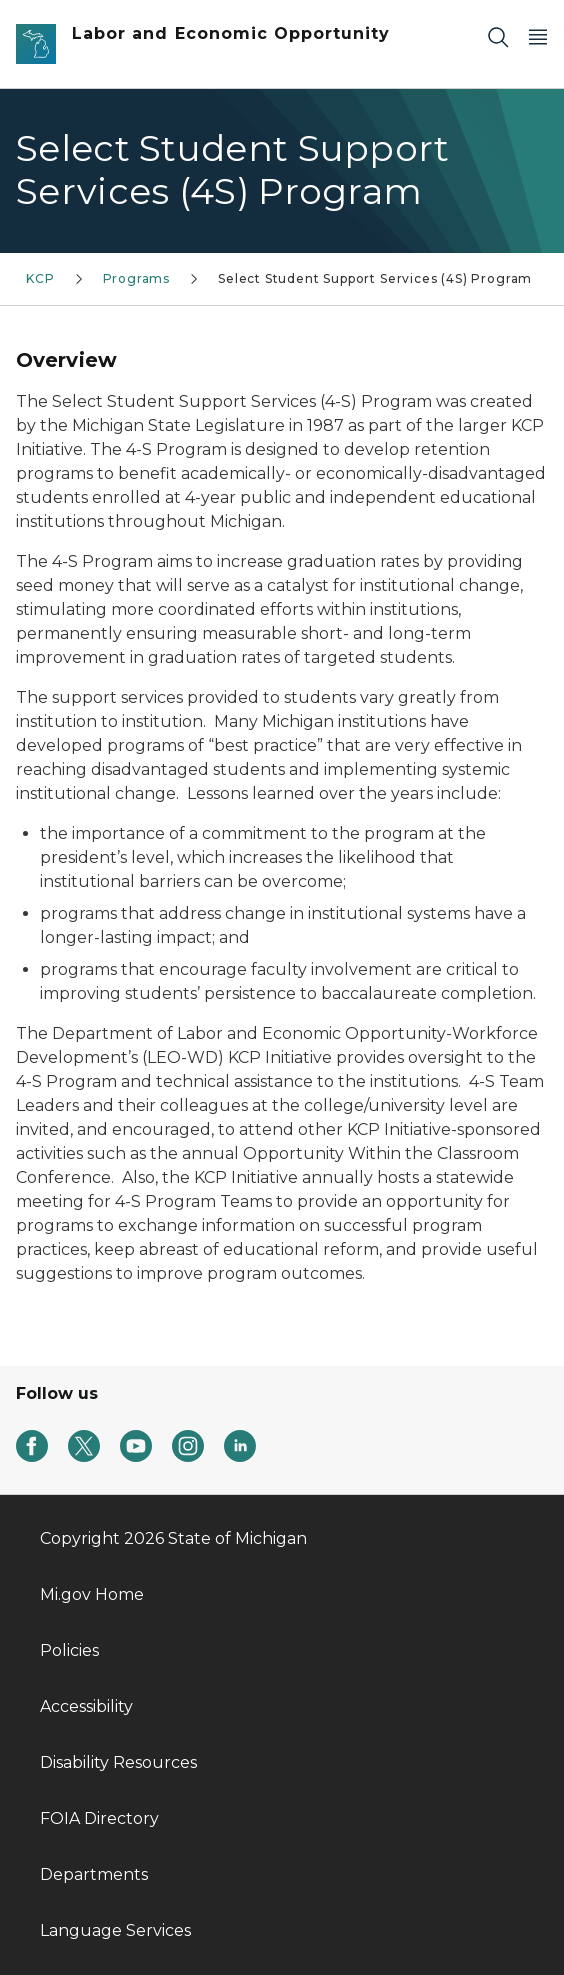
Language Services (115, 1930)
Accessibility (86, 1706)
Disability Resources (118, 1762)
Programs (137, 278)
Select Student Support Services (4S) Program (375, 278)
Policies (69, 1650)
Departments (94, 1874)
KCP (40, 278)
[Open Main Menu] (538, 36)
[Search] (498, 36)
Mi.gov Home (92, 1594)
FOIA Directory (99, 1818)
